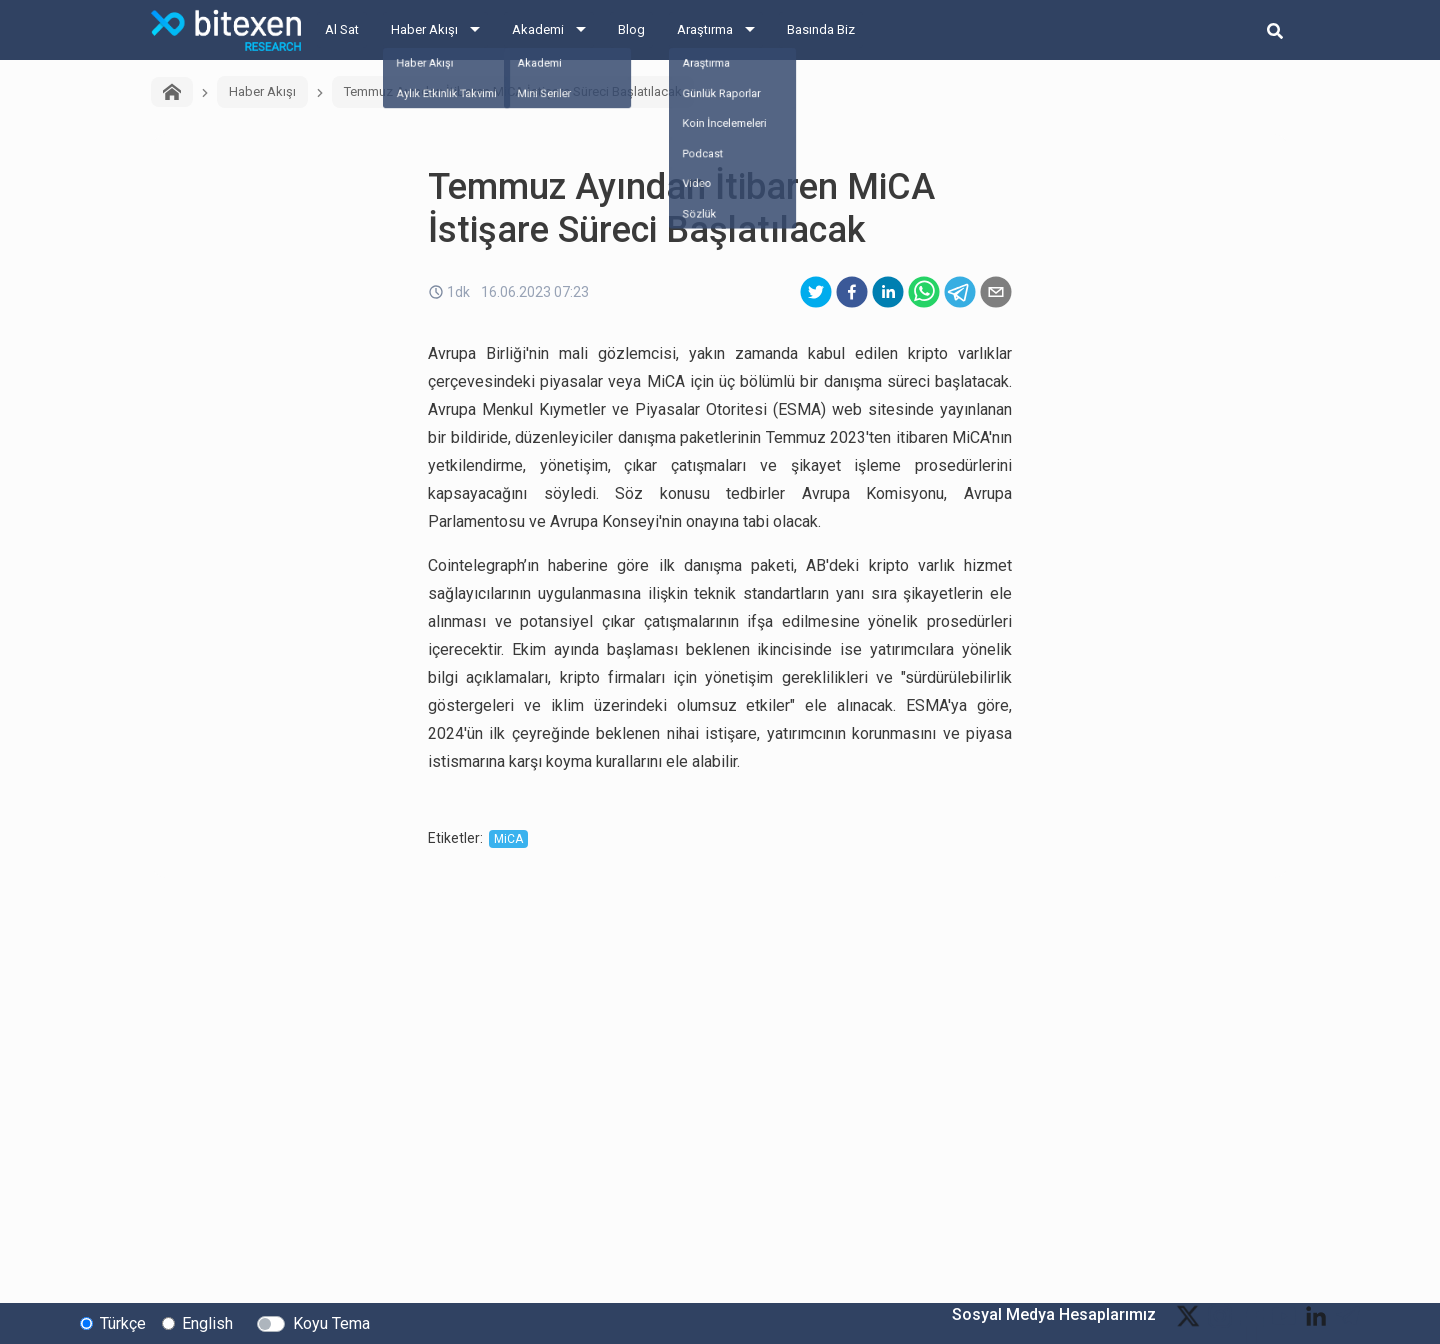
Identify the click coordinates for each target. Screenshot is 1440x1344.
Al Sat (342, 29)
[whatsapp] (924, 292)
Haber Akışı (424, 29)
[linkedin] (888, 292)
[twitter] (816, 292)
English (207, 1322)
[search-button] (1275, 30)
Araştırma (705, 29)
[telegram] (960, 292)
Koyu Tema (331, 1322)
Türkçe (123, 1322)
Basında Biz (821, 29)
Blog (631, 29)
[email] (996, 292)
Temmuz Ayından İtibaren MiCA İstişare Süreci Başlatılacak (513, 91)
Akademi (538, 29)
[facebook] (852, 292)
